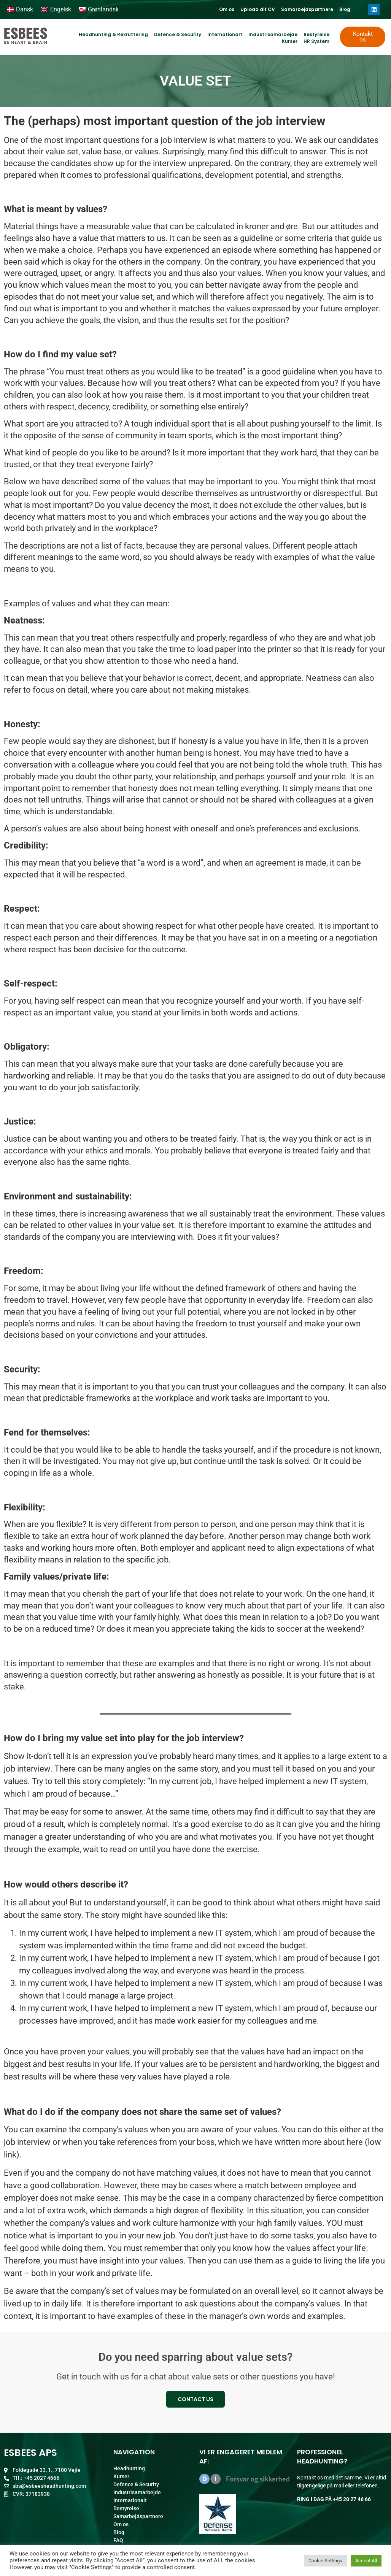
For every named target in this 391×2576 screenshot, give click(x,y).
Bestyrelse (316, 34)
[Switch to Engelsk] (56, 9)
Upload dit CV (257, 9)
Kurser (289, 41)
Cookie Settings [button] (325, 2560)
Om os (226, 9)
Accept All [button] (366, 2560)
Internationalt (224, 34)
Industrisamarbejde (272, 34)
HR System (316, 41)
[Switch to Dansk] (20, 9)
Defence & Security (177, 34)
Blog (344, 9)
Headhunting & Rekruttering (113, 34)
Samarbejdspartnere (307, 9)
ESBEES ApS (30, 2452)
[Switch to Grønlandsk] (98, 9)
